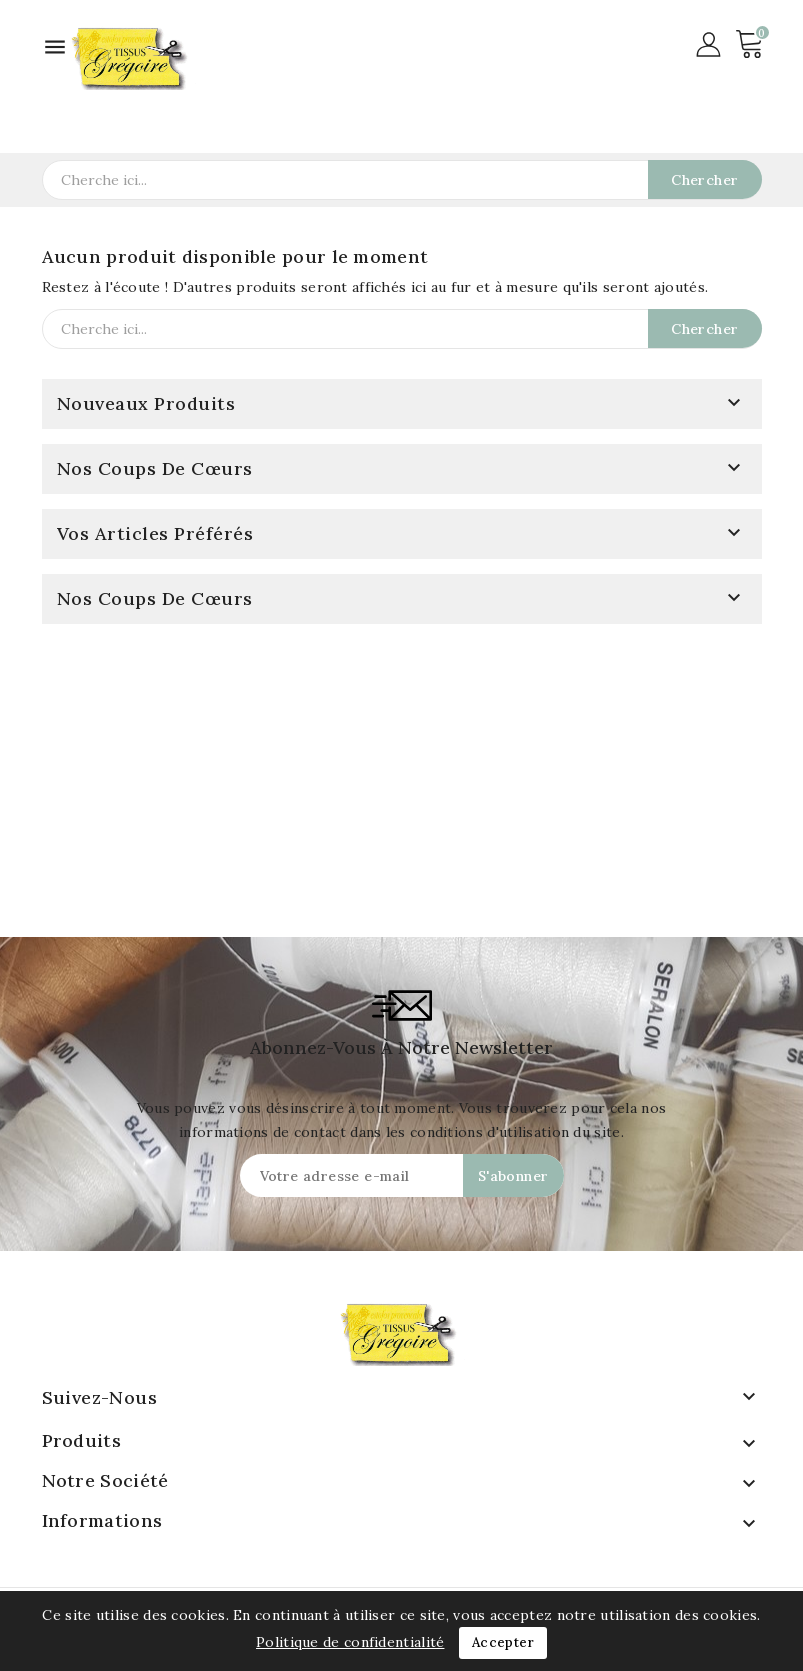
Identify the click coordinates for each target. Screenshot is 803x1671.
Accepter (503, 1642)
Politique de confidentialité (350, 1642)
